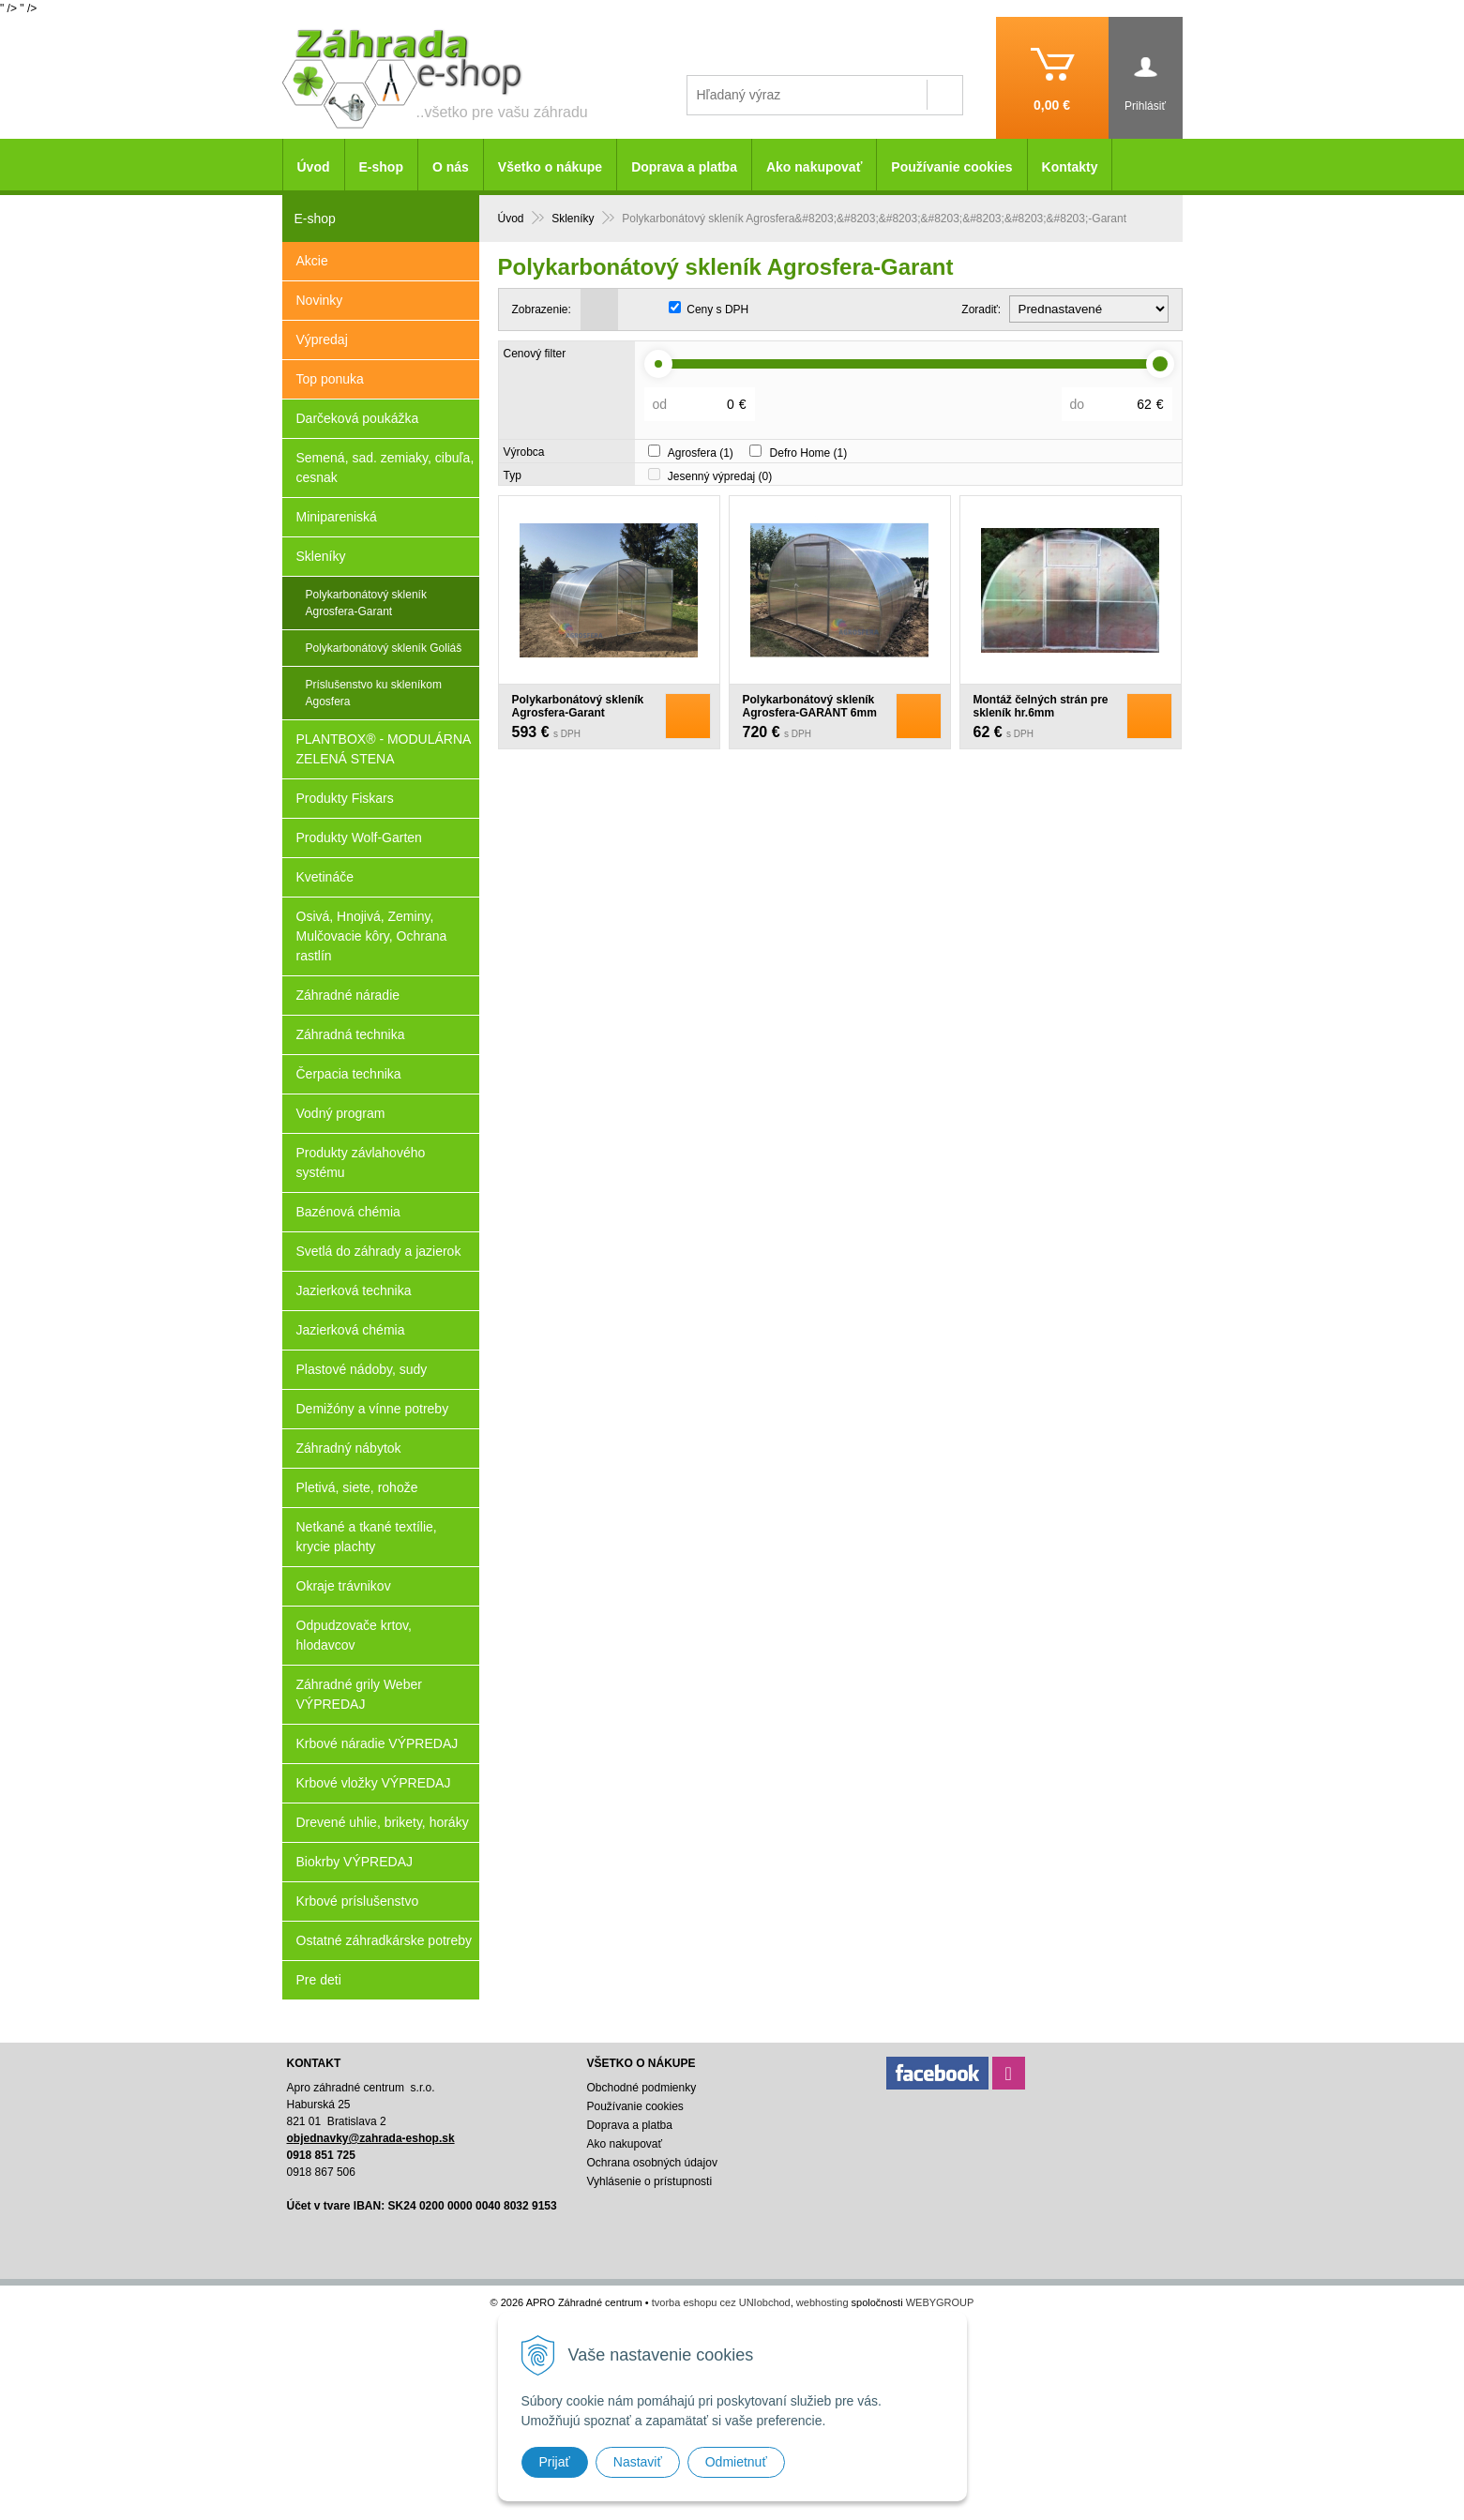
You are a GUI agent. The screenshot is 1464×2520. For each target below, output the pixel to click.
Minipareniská (336, 516)
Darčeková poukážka (357, 418)
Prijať (554, 2461)
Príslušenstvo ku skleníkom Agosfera (374, 693)
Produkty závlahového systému (361, 1162)
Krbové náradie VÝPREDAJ (377, 1743)
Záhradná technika (350, 1034)
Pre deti (318, 1979)
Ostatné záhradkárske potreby (384, 1940)
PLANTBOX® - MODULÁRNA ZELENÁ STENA (384, 749)
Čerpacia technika (348, 1073)
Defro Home (809, 453)
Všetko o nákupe (550, 166)
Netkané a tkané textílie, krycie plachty (366, 1536)
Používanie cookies (951, 166)
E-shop (381, 166)
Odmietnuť (736, 2461)
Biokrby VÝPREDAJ (354, 1861)
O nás (450, 166)
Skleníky (321, 556)
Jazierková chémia (350, 1329)
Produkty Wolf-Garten (359, 837)
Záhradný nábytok (348, 1448)
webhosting (822, 2302)
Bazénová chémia (348, 1211)
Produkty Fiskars (345, 798)
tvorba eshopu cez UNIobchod (721, 2302)
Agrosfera (700, 453)
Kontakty (1070, 166)
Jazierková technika (354, 1290)
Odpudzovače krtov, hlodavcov (354, 1635)
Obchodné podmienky (641, 2087)
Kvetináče (325, 876)
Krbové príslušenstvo (357, 1901)
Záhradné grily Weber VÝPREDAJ (359, 1694)
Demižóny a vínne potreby (372, 1408)
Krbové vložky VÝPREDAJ (373, 1782)
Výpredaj (322, 339)
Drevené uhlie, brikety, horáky (382, 1822)
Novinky (319, 300)
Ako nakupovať (814, 166)
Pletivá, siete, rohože (357, 1487)
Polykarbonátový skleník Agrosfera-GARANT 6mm (810, 706)
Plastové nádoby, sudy (362, 1369)
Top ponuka (330, 378)
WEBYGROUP (940, 2302)
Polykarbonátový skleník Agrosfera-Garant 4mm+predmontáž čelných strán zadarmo (578, 719)
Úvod (313, 166)
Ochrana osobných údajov (651, 2162)
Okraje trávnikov (343, 1585)
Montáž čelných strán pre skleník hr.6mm (1041, 706)
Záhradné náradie (348, 995)
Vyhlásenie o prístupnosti (649, 2181)
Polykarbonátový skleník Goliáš (384, 648)
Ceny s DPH (717, 309)
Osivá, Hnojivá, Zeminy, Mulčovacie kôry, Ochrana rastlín (371, 936)
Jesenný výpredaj (720, 476)
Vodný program (340, 1113)
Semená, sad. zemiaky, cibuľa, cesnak (385, 467)
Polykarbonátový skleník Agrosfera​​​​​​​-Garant (366, 603)
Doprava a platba (684, 166)
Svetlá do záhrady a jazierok (378, 1251)
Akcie (312, 260)
